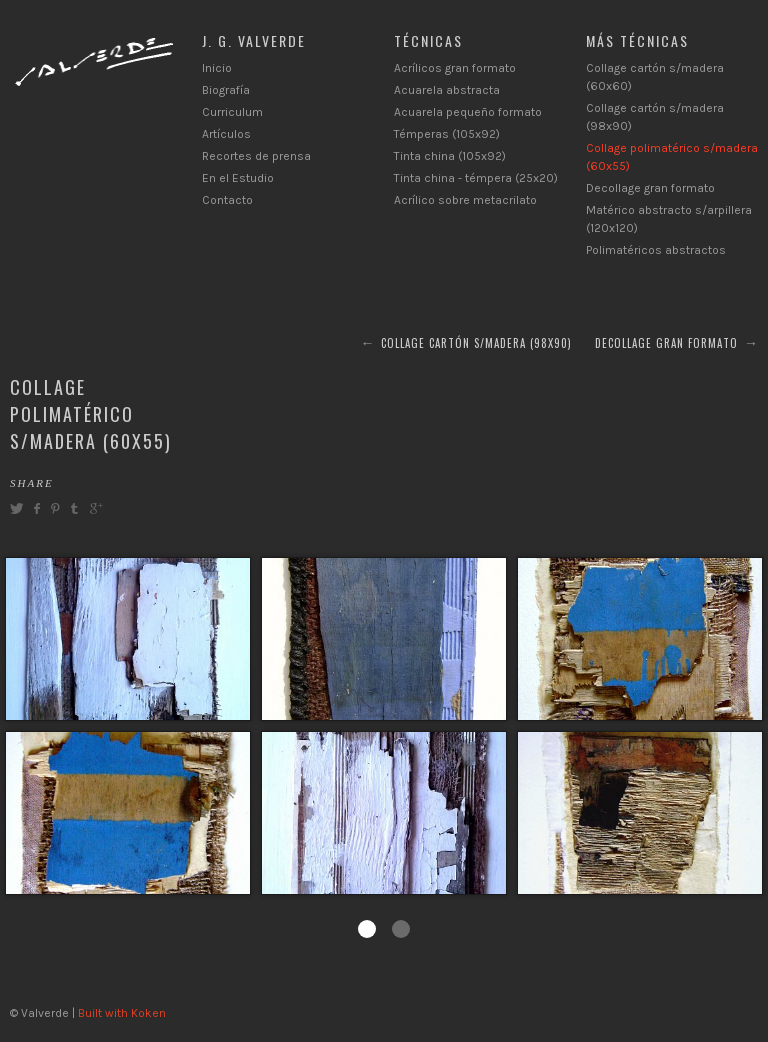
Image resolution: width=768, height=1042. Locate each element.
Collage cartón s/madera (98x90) (476, 343)
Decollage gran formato (650, 188)
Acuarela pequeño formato (468, 112)
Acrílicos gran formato (455, 68)
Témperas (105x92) (447, 134)
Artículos (226, 134)
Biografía (226, 90)
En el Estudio (238, 178)
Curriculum (232, 112)
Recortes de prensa (256, 156)
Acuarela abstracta (447, 90)
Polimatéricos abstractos (656, 250)
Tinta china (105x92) (450, 156)
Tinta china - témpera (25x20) (476, 178)
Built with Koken (122, 1013)
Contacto (227, 200)
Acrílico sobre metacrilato (465, 200)
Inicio (217, 68)
